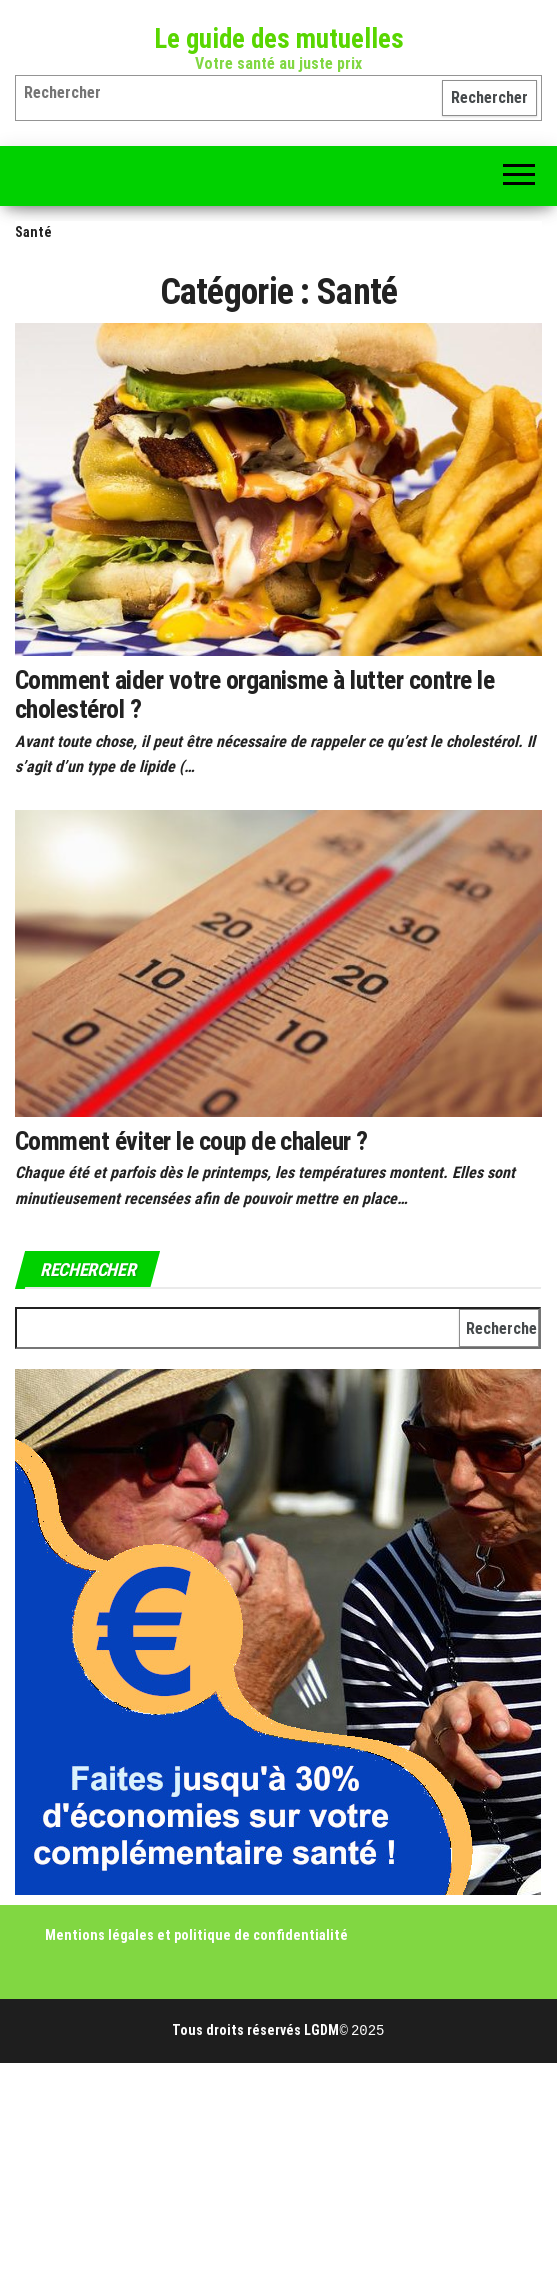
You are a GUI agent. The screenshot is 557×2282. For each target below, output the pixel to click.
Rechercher (489, 97)
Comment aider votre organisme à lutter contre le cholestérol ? (254, 694)
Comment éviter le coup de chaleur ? (191, 1141)
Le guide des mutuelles (279, 39)
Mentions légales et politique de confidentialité (196, 1935)
